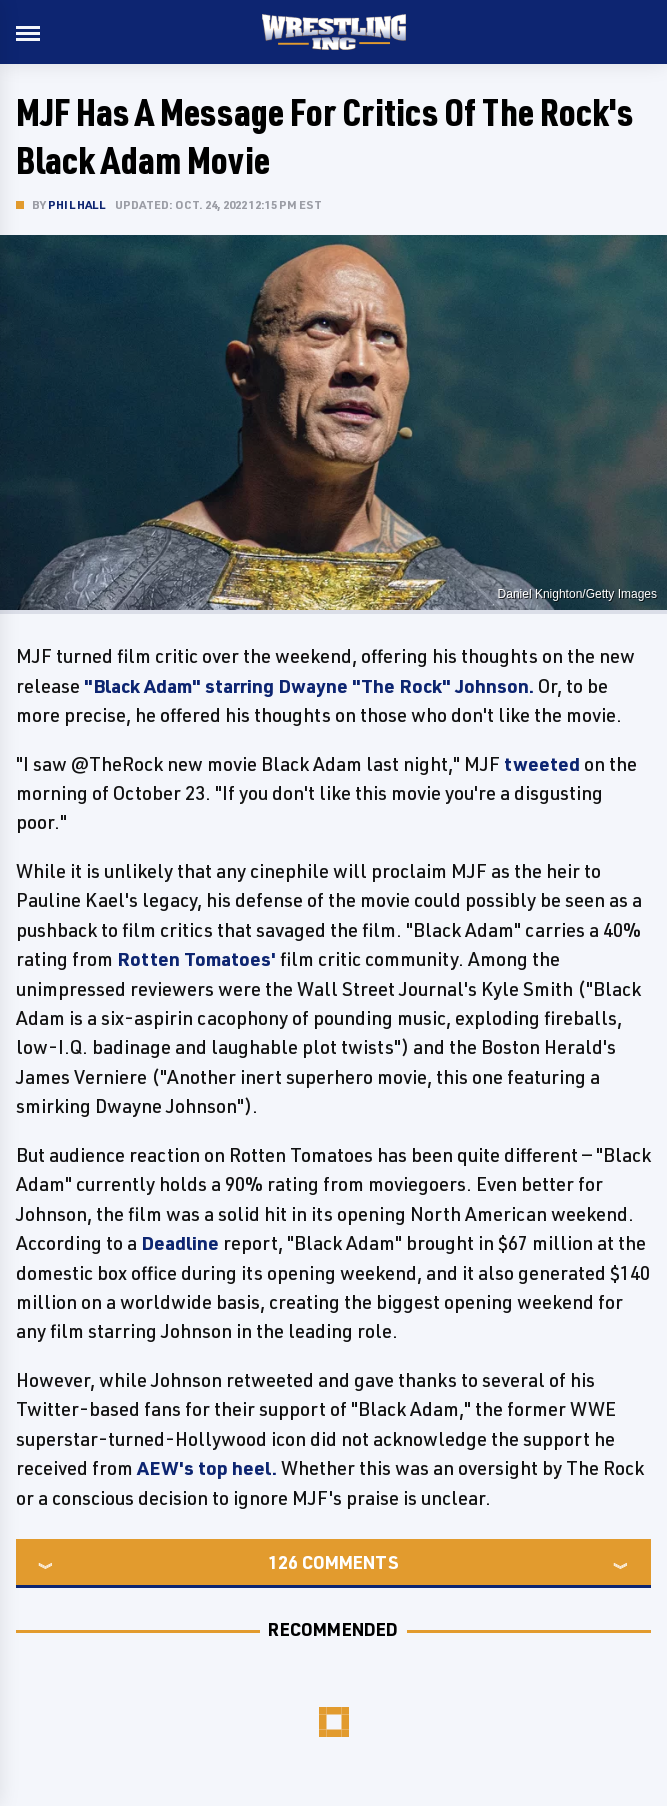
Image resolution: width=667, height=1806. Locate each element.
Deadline (180, 1243)
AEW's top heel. (207, 1468)
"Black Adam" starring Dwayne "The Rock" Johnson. (309, 686)
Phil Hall (76, 204)
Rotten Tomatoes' (196, 959)
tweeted (542, 764)
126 (283, 1562)
